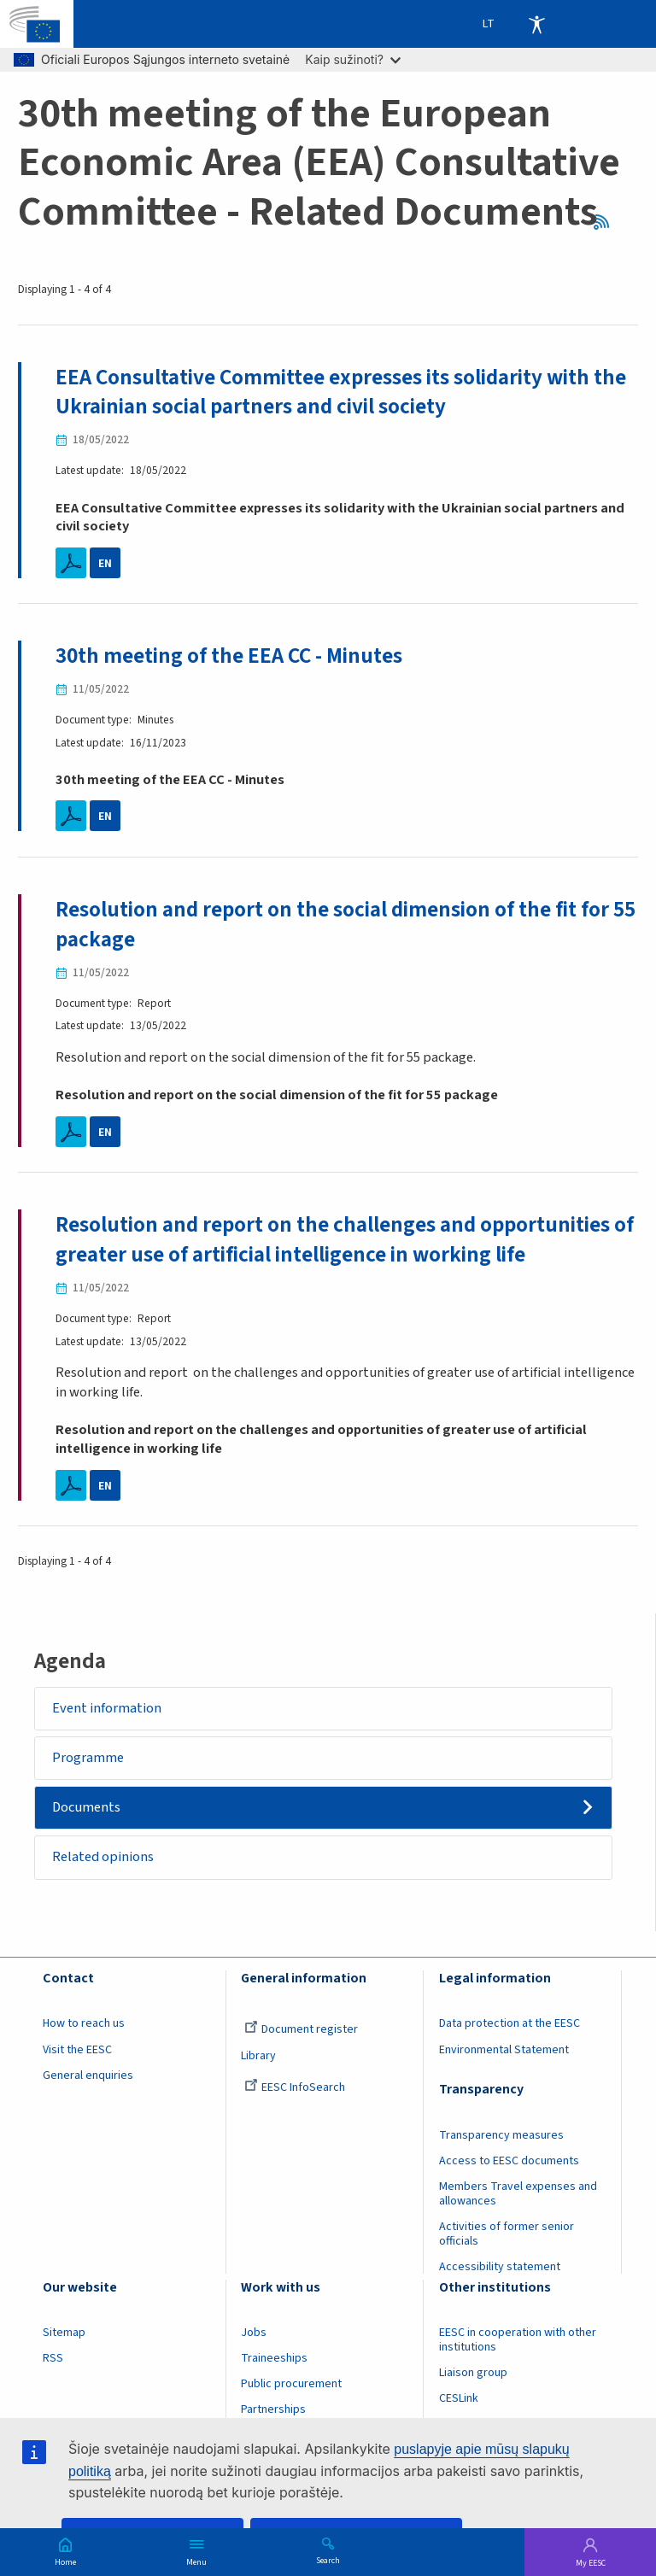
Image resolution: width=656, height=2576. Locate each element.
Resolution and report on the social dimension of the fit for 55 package (346, 925)
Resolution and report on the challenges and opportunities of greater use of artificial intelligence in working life (346, 1240)
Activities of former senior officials (506, 2235)
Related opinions (104, 1858)
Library (258, 2056)
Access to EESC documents (509, 2161)
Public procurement (291, 2385)
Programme (89, 1758)
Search (328, 2560)
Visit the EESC (77, 2050)
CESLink (458, 2400)
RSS (607, 221)
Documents (87, 1809)
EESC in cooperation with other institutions (517, 2341)
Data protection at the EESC (509, 2025)
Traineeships (274, 2359)
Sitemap (64, 2334)
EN (105, 563)
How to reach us (84, 2025)
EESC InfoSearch (294, 2088)
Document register (301, 2031)
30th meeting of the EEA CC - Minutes (229, 656)
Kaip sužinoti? (353, 59)
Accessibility (536, 24)
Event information (107, 1709)
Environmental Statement (504, 2050)
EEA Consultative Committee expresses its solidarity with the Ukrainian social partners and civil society (341, 392)
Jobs (253, 2334)
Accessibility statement (499, 2268)
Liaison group (473, 2374)
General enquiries (88, 2076)
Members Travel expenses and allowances (518, 2194)
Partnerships (273, 2411)
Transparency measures (501, 2136)
